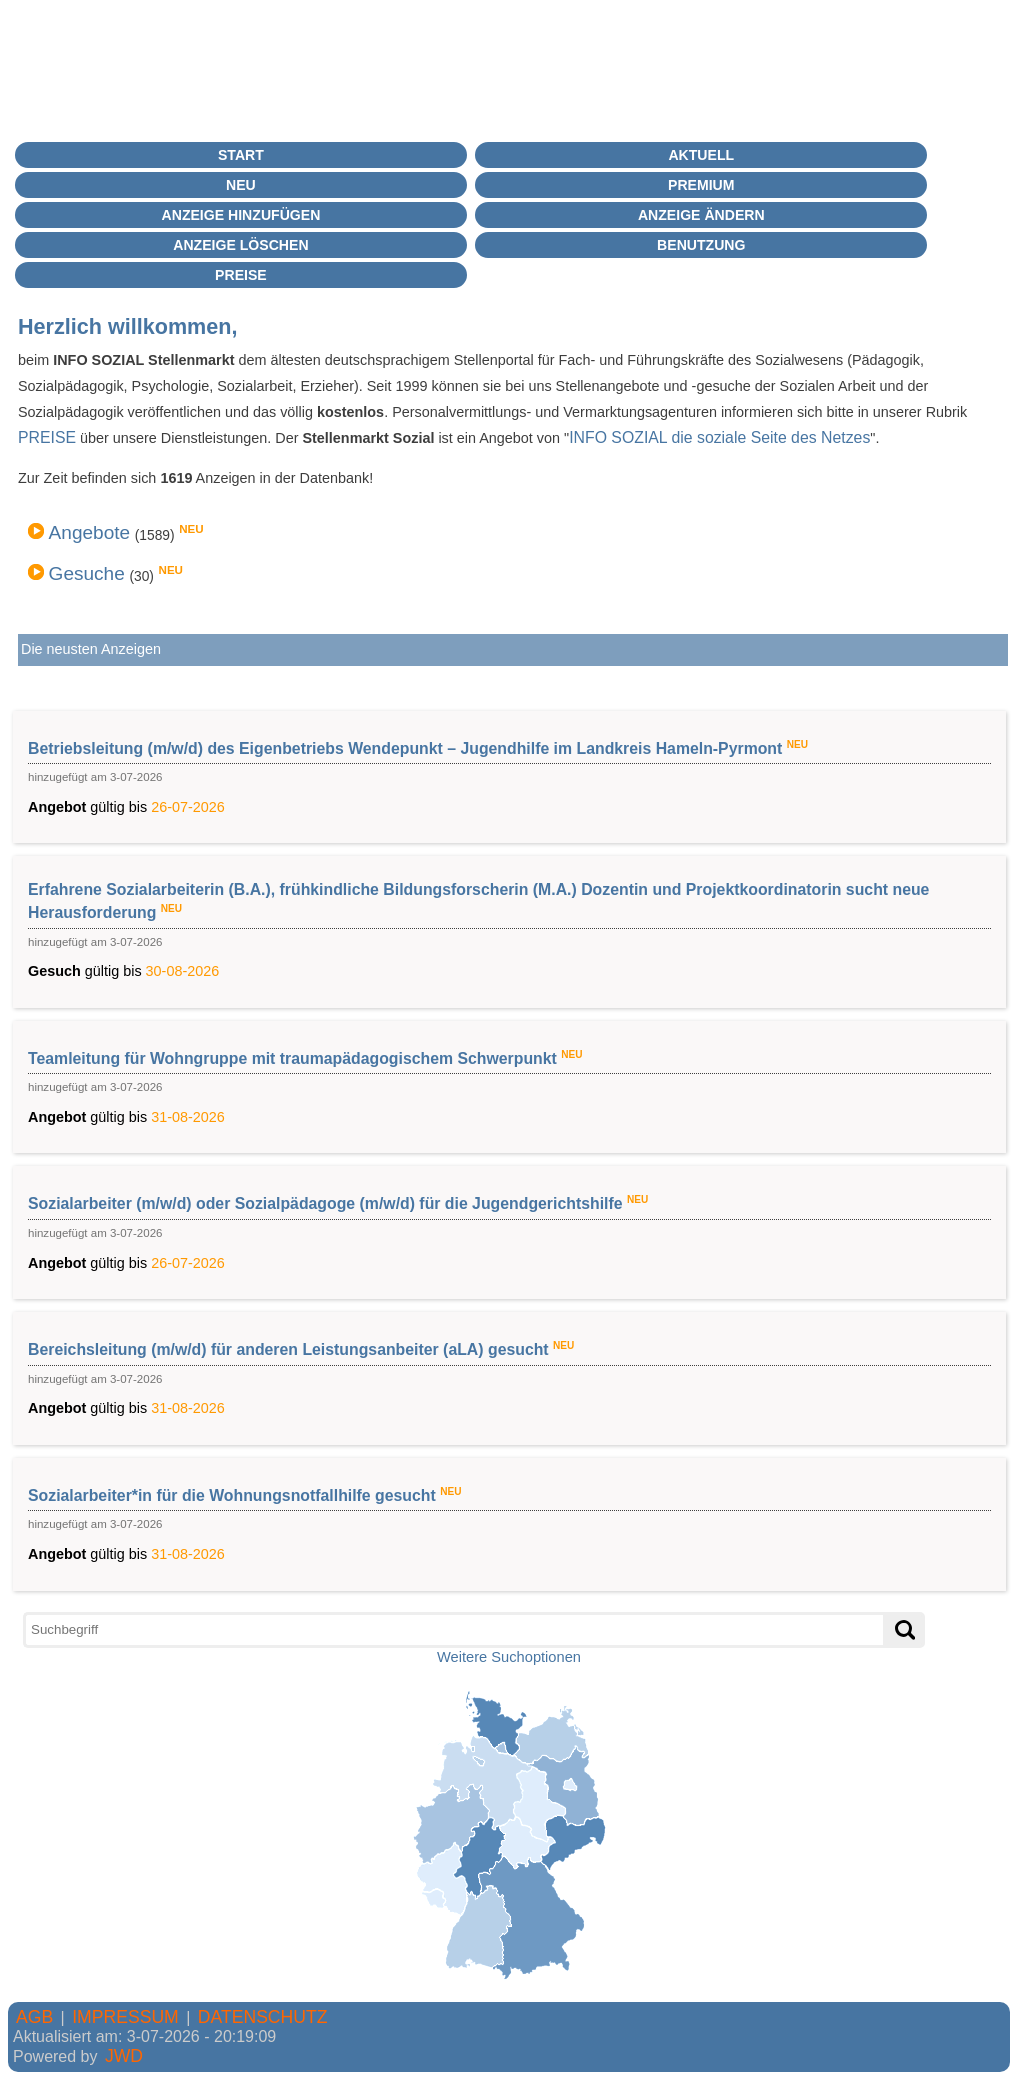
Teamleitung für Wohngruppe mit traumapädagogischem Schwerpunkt (294, 1057)
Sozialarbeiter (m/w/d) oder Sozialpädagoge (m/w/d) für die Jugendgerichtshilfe (327, 1203)
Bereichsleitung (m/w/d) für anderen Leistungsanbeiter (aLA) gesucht (290, 1349)
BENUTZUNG (701, 245)
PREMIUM (701, 185)
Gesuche (87, 573)
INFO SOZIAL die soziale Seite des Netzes (719, 437)
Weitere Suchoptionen (509, 1657)
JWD (124, 2056)
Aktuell (701, 155)
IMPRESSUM (125, 2017)
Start (241, 155)
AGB (34, 2017)
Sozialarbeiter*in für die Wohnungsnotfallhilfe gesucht (234, 1495)
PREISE (47, 437)
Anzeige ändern (701, 215)
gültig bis (509, 775)
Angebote (90, 532)
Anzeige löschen (240, 245)
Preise (241, 275)
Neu (241, 185)
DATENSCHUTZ (263, 2017)
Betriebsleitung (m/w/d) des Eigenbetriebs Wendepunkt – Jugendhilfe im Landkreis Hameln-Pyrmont (407, 747)
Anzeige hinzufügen (241, 215)
